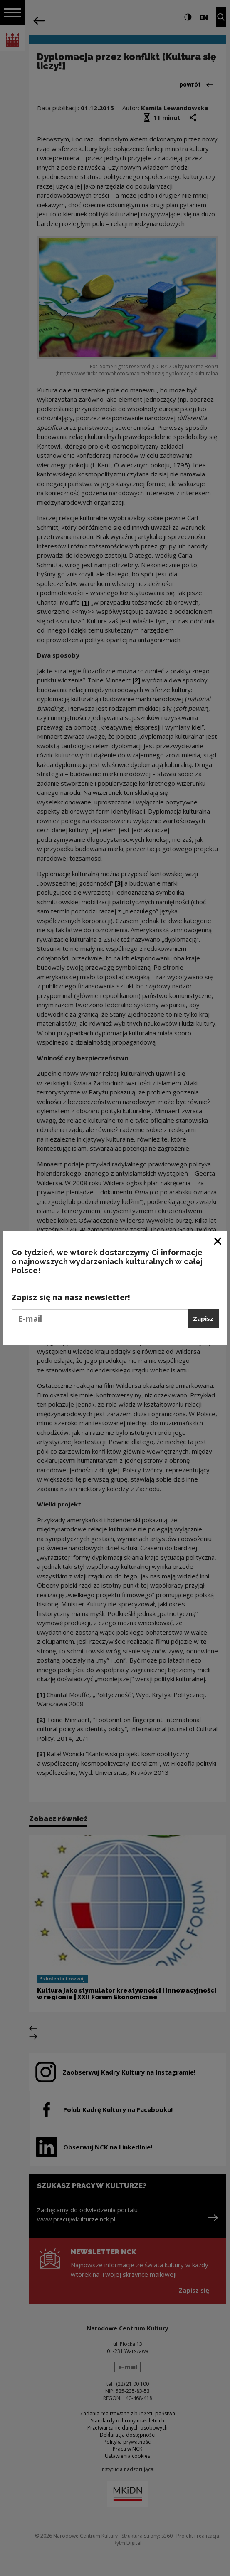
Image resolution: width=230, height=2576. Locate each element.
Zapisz (203, 1318)
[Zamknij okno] (218, 1240)
